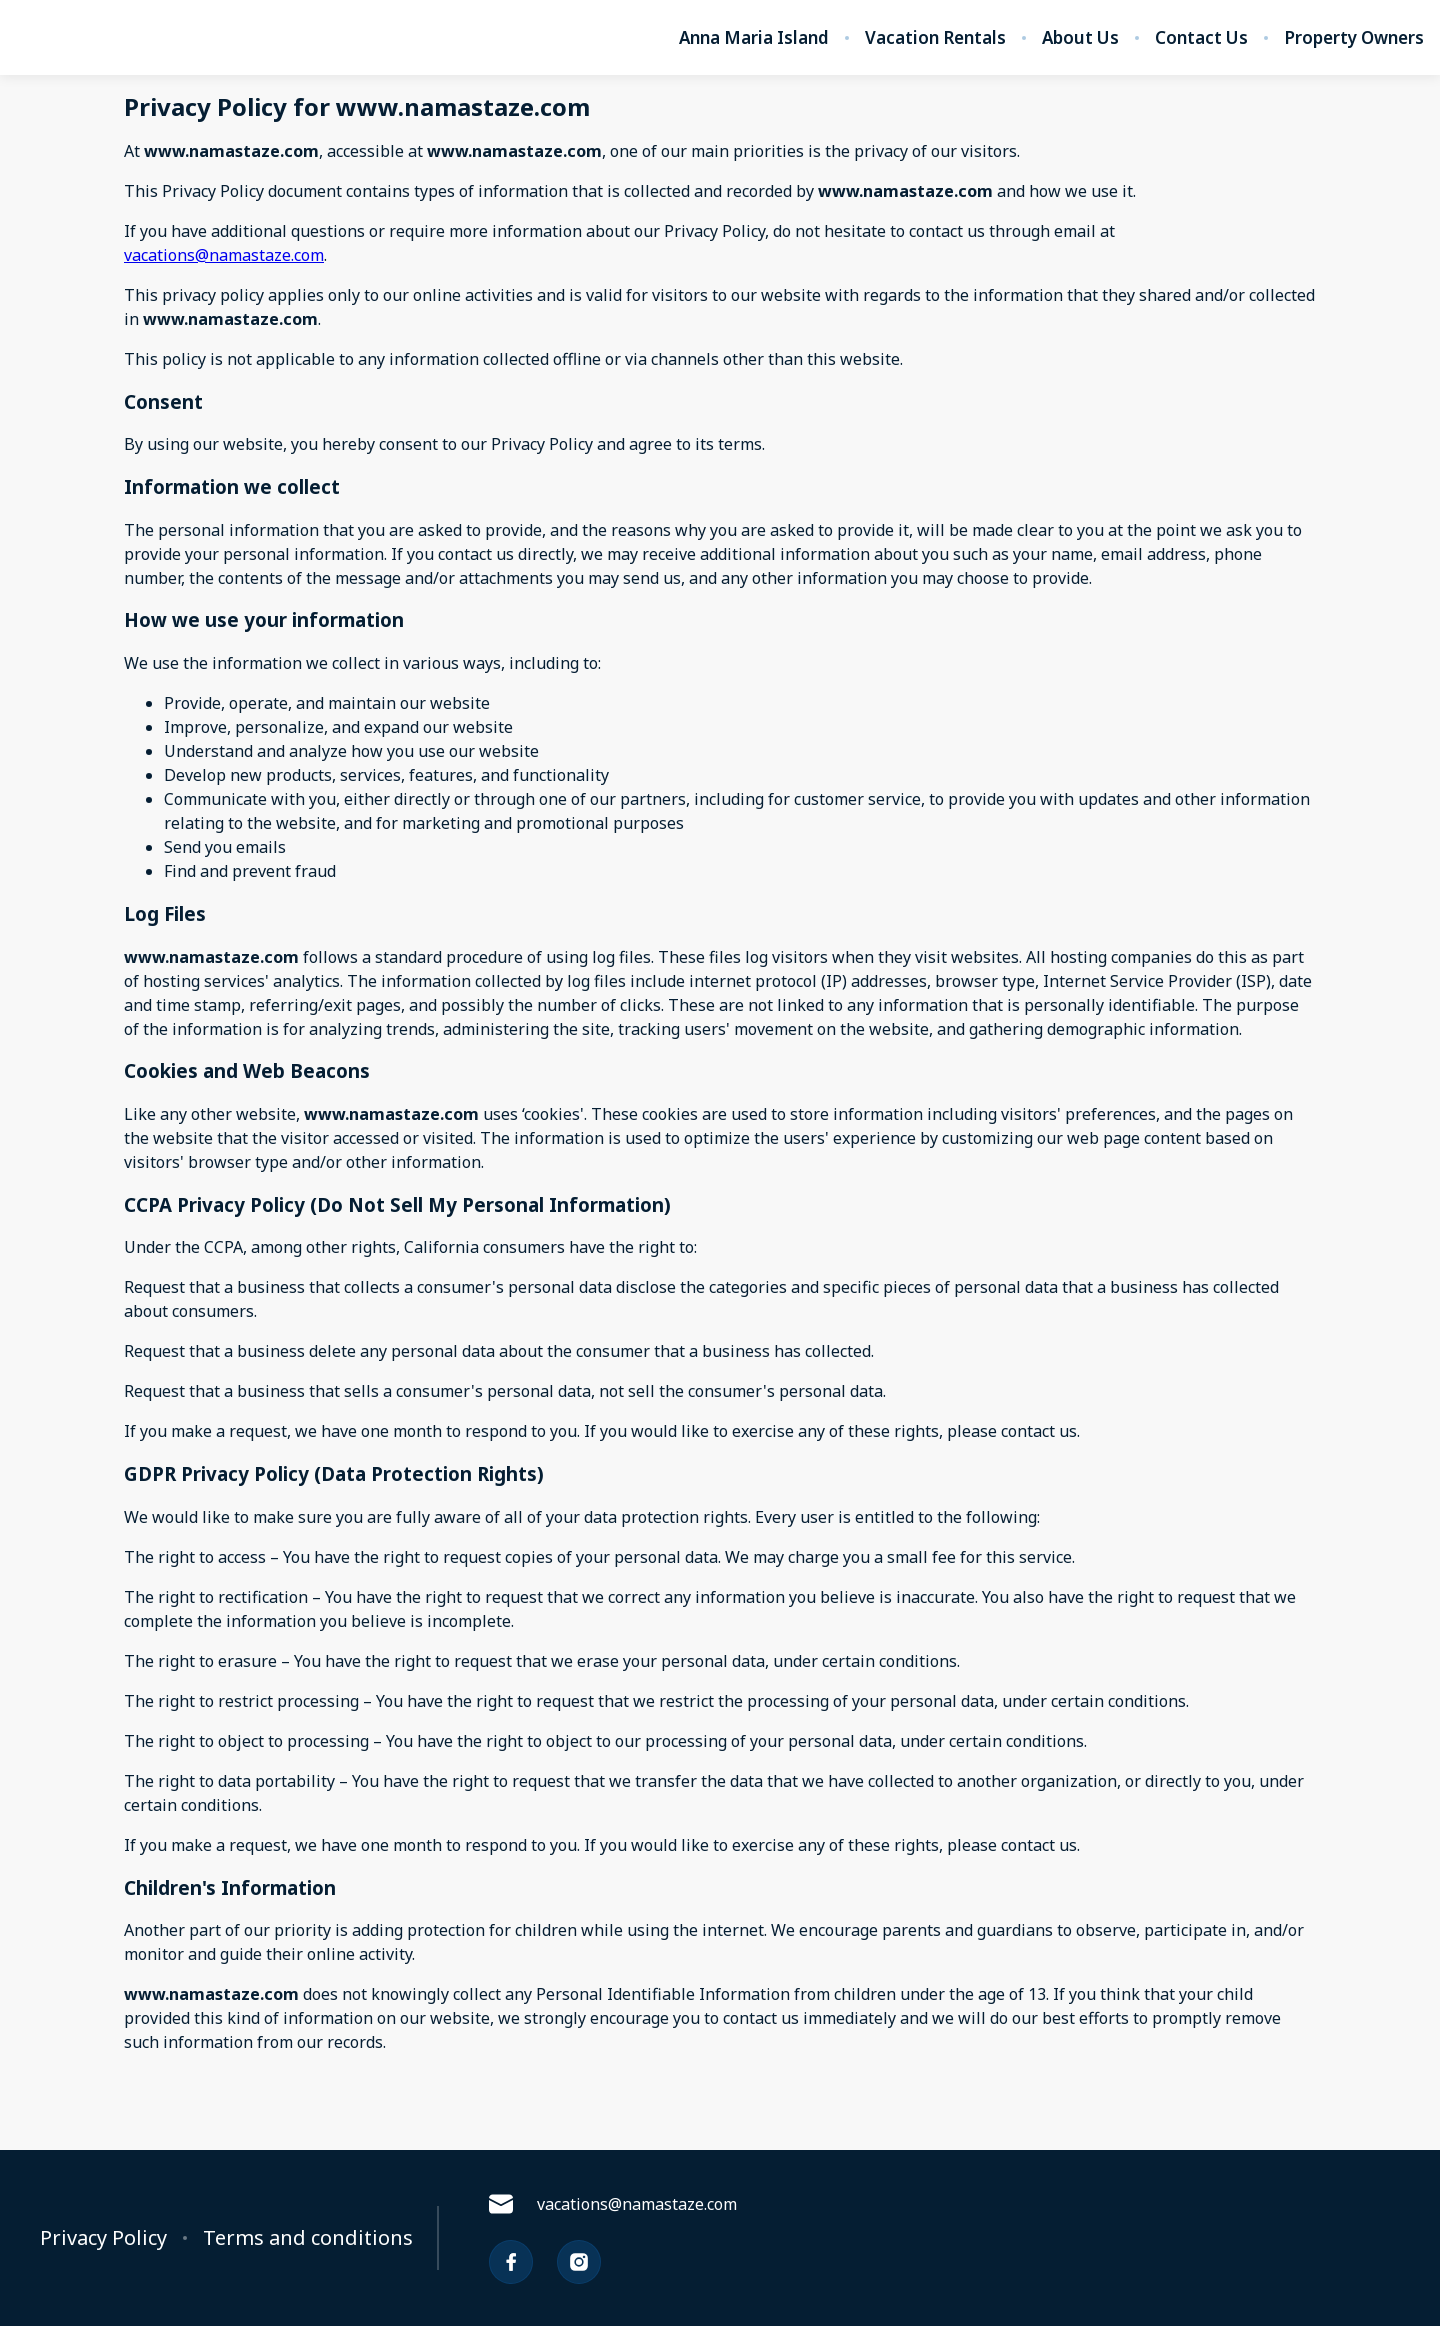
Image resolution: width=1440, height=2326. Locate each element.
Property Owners (1354, 38)
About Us (1080, 38)
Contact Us (1201, 38)
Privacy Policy (103, 2238)
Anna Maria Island (754, 38)
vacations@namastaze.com (224, 255)
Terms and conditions (308, 2238)
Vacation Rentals (935, 38)
